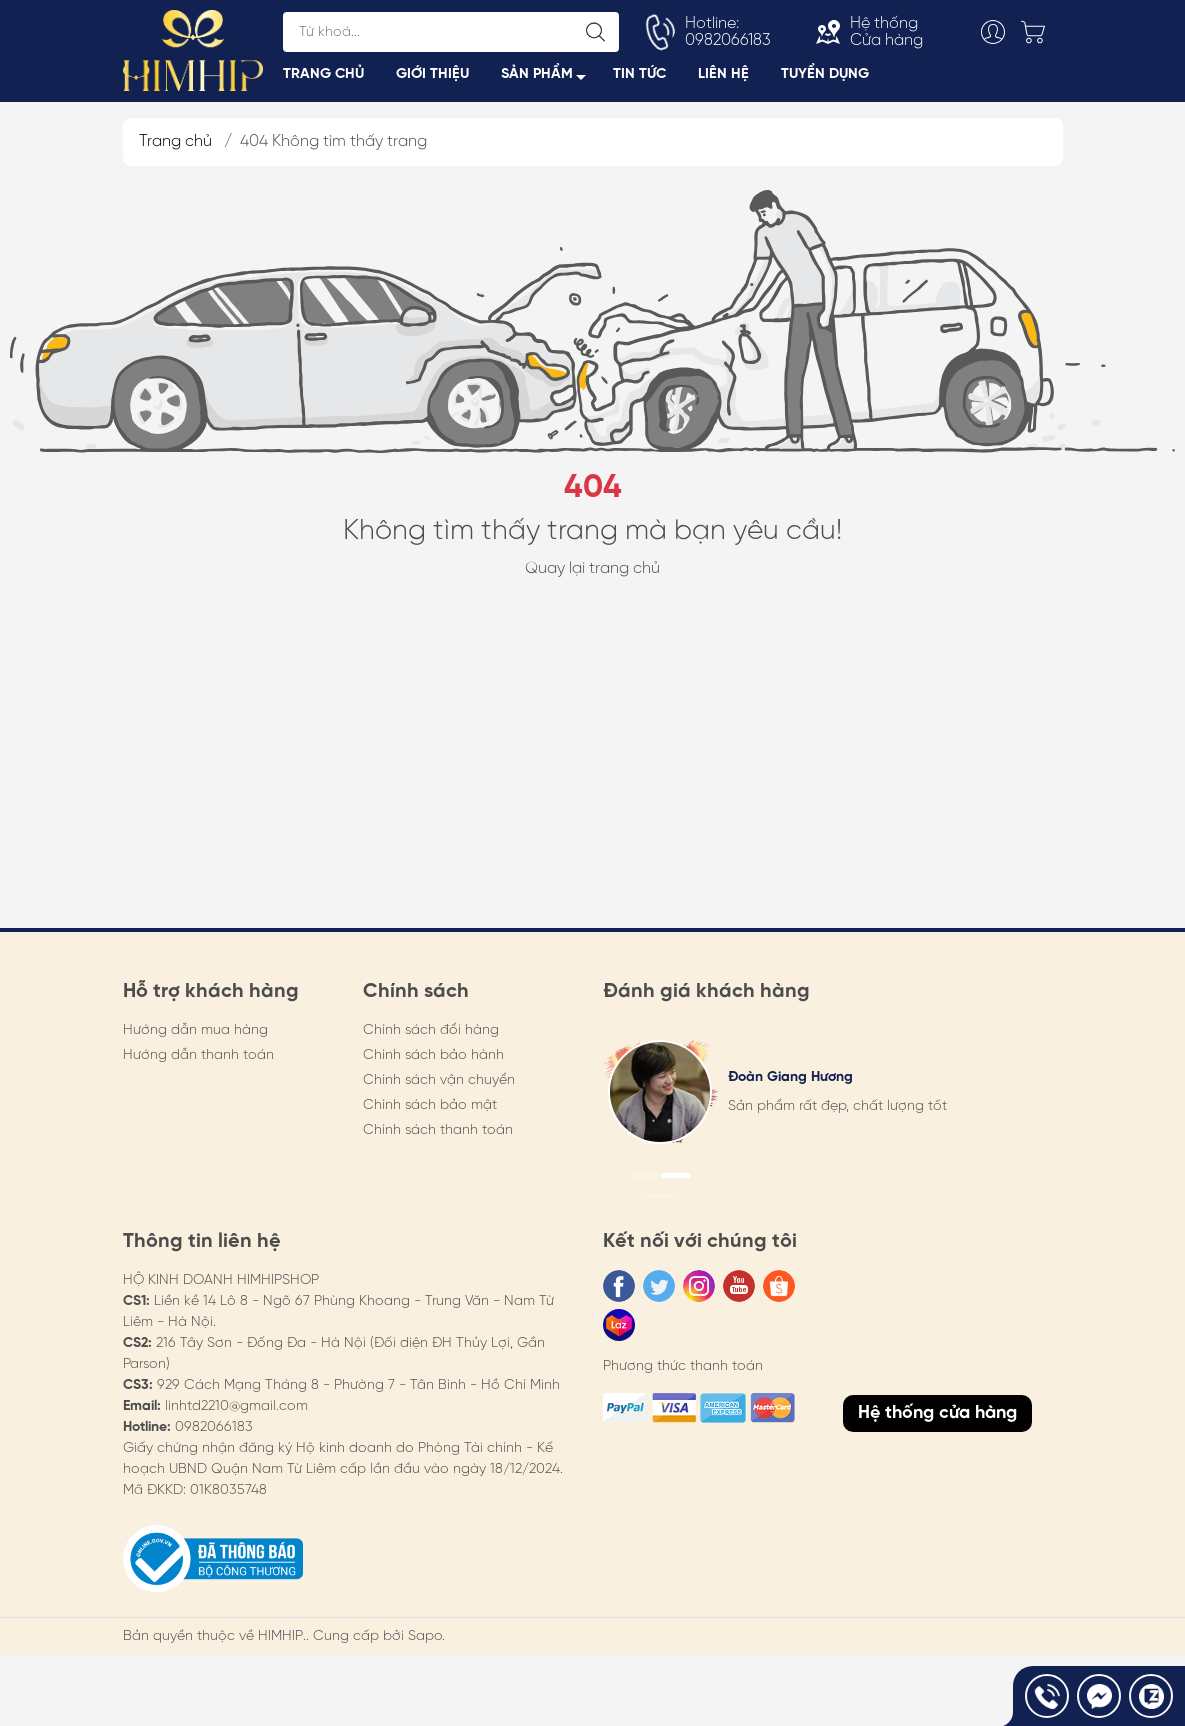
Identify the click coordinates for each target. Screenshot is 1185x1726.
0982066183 (214, 1435)
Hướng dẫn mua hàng (195, 1038)
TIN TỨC (639, 78)
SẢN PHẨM (549, 82)
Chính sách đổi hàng (431, 1038)
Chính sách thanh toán (438, 1138)
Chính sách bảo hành (433, 1063)
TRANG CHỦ (323, 78)
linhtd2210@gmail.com (236, 1414)
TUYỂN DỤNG (825, 78)
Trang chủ (175, 149)
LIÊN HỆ (723, 78)
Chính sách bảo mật (430, 1113)
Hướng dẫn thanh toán (198, 1063)
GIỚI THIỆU (432, 78)
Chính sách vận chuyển (439, 1088)
